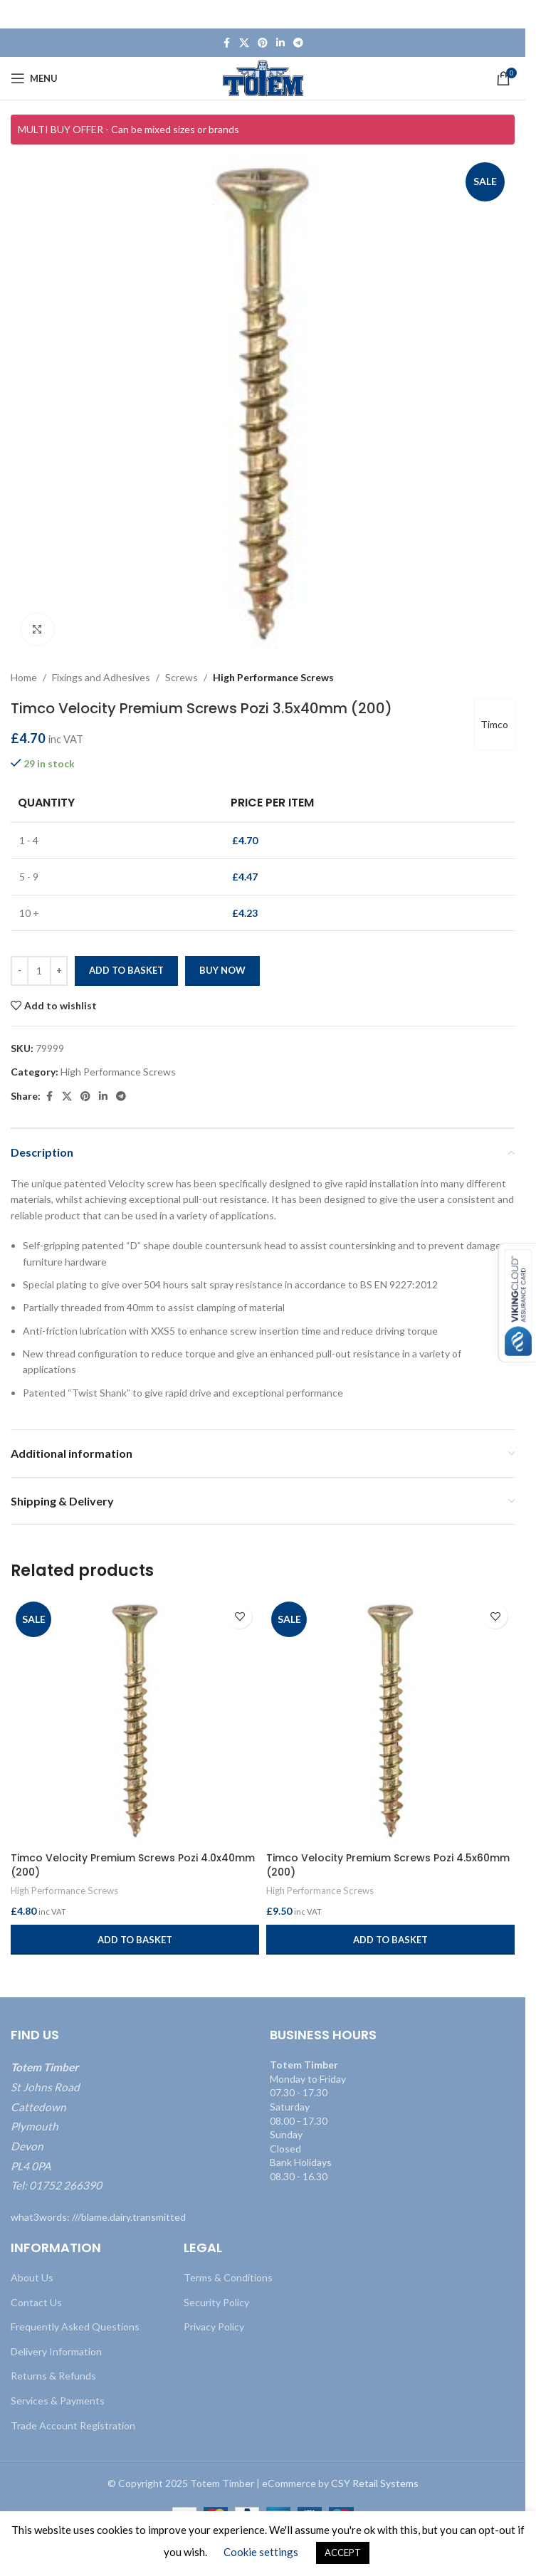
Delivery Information (56, 2351)
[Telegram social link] (298, 43)
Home (24, 677)
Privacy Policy (214, 2326)
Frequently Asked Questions (75, 2326)
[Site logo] (263, 77)
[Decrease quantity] (19, 972)
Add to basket (126, 971)
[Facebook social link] (226, 43)
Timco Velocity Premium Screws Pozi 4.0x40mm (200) (133, 1865)
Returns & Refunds (53, 2376)
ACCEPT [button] (343, 2552)
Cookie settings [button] (261, 2551)
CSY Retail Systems (375, 2483)
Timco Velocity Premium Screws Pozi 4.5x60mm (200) (388, 1865)
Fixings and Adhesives (101, 677)
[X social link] (244, 43)
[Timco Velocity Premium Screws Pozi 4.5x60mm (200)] (390, 1721)
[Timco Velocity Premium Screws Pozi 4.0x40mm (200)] (135, 1721)
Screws (181, 677)
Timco (494, 725)
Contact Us (36, 2302)
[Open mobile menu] (34, 78)
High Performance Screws (273, 677)
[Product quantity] (39, 972)
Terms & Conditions (228, 2277)
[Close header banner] (507, 14)
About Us (32, 2277)
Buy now (222, 971)
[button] (135, 1940)
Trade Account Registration (73, 2425)
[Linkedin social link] (280, 43)
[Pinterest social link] (262, 43)
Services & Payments (58, 2400)
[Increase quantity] (59, 972)
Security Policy (216, 2302)
